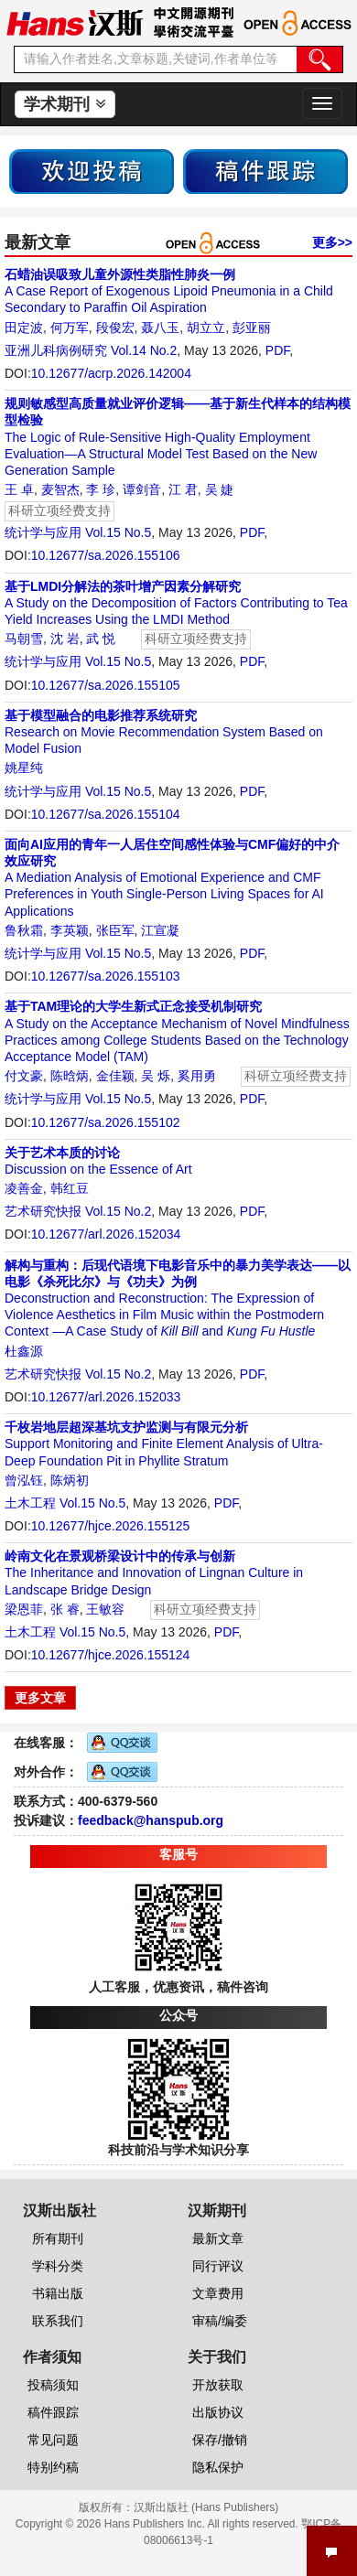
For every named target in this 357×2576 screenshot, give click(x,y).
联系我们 (57, 2320)
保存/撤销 (219, 2439)
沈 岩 (65, 638)
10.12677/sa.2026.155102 (105, 1122)
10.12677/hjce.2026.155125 (110, 1526)
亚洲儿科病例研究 (56, 350)
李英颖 (69, 930)
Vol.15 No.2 (118, 1211)
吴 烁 (155, 1075)
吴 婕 (219, 489)
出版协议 (217, 2412)
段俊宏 (115, 327)
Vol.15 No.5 (118, 532)
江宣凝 (160, 930)
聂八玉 (160, 327)
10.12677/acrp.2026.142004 (111, 373)
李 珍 (100, 489)
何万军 (69, 327)
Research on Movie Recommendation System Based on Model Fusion (164, 732)
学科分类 (57, 2266)
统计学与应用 (43, 532)
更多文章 (40, 1697)
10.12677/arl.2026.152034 (105, 1234)
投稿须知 (53, 2384)
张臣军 (115, 930)
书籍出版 (57, 2293)
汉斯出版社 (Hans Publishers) (206, 2507)
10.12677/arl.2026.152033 (105, 1397)
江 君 (183, 489)
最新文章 (217, 2238)
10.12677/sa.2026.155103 (105, 976)
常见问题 (53, 2439)
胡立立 (206, 327)
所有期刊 (57, 2238)
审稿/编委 (219, 2320)
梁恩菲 (24, 1609)
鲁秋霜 (24, 930)
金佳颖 (115, 1075)
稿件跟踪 (53, 2412)
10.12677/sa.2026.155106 (105, 555)
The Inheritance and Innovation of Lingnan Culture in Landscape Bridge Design (154, 1572)
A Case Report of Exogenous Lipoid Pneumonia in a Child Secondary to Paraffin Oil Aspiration (169, 291)
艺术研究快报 (43, 1211)
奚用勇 (197, 1075)
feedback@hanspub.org (150, 1820)
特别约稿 (53, 2467)
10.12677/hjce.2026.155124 (110, 1655)
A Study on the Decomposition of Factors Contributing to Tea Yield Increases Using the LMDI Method (176, 603)
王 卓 (19, 489)
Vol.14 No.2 (144, 350)
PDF (277, 350)
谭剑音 (142, 489)
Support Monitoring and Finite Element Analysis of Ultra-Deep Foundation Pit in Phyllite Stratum (164, 1443)
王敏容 (105, 1609)
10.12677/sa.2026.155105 (105, 685)
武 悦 (100, 638)
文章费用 (217, 2293)
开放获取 (217, 2384)
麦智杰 (60, 489)
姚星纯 (24, 767)
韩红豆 (69, 1188)
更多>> (332, 242)
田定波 (24, 327)
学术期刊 (64, 104)
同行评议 (217, 2266)
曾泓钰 (24, 1480)
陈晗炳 (69, 1075)
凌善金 (24, 1188)
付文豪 (24, 1075)
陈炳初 (69, 1480)
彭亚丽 (252, 327)
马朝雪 (24, 638)
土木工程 (30, 1503)
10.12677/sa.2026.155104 (105, 814)
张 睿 (65, 1609)
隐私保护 (217, 2467)
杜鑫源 (24, 1351)
